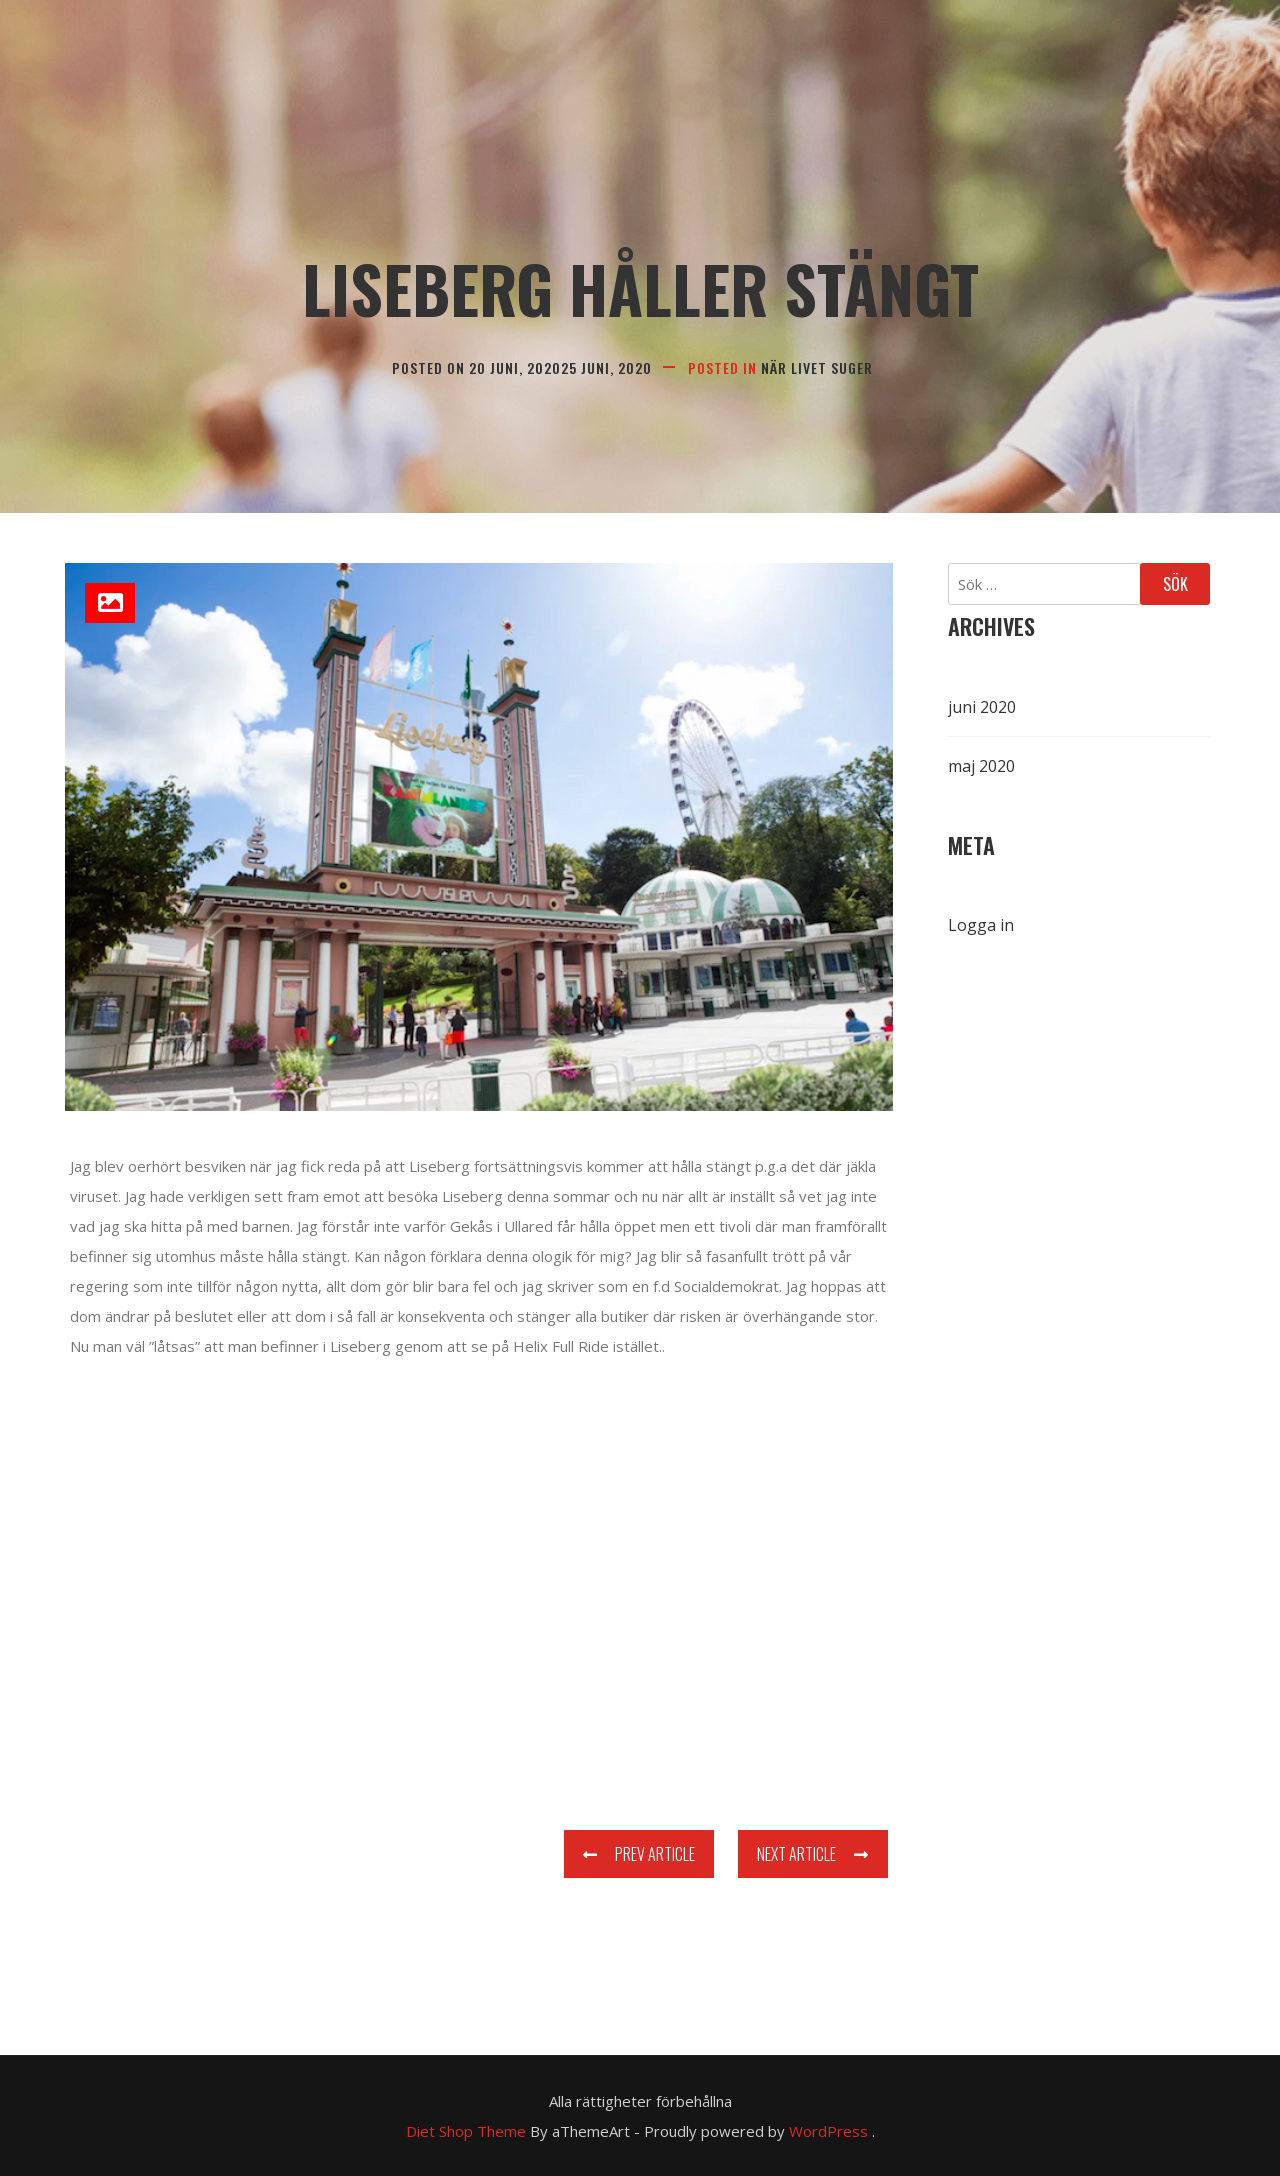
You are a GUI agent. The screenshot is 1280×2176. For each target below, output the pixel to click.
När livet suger (817, 367)
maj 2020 (981, 766)
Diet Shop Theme (466, 2131)
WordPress (828, 2131)
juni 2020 (982, 707)
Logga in (981, 925)
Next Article (812, 1854)
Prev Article (639, 1854)
